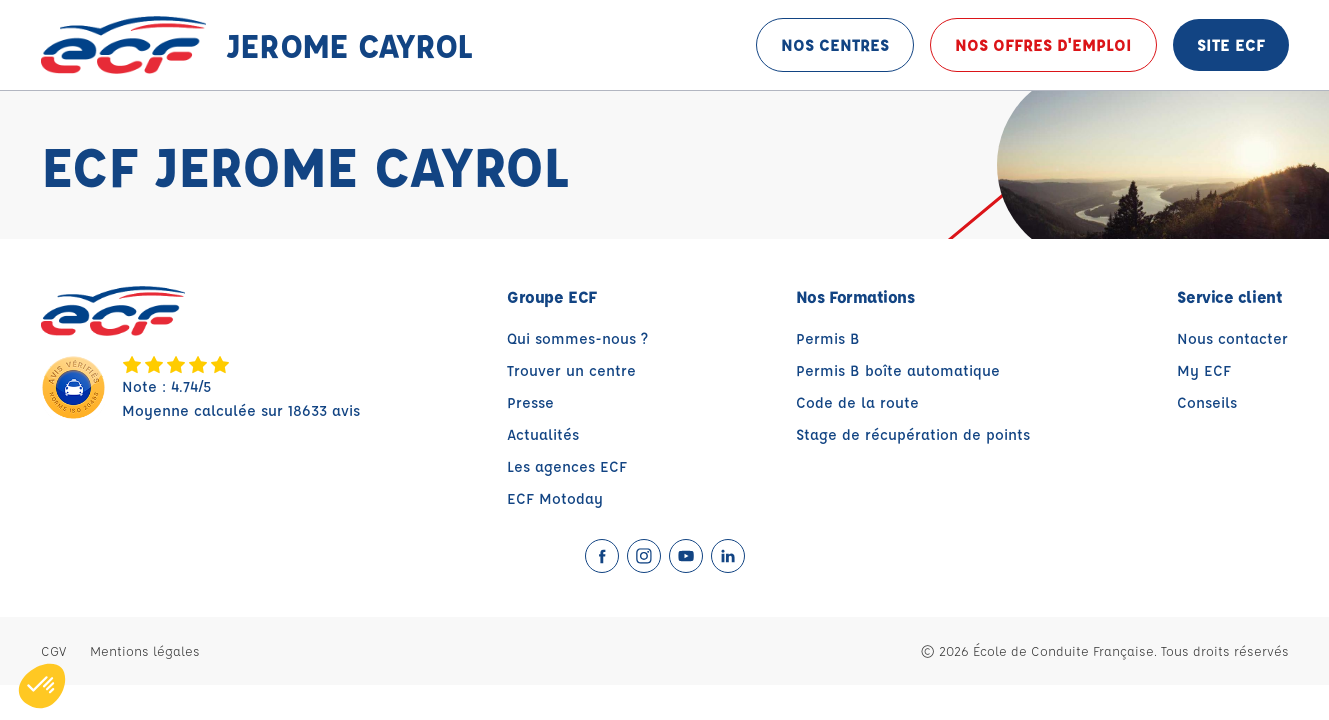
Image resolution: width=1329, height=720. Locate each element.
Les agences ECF (567, 466)
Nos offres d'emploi (1043, 44)
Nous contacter (1232, 338)
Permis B (828, 338)
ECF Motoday (555, 498)
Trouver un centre (571, 370)
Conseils (1207, 402)
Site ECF (1231, 44)
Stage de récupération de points (913, 434)
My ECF (1204, 370)
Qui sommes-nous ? (577, 338)
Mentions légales (145, 650)
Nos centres (835, 44)
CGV (53, 650)
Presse (530, 402)
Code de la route (857, 402)
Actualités (543, 434)
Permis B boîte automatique (898, 370)
